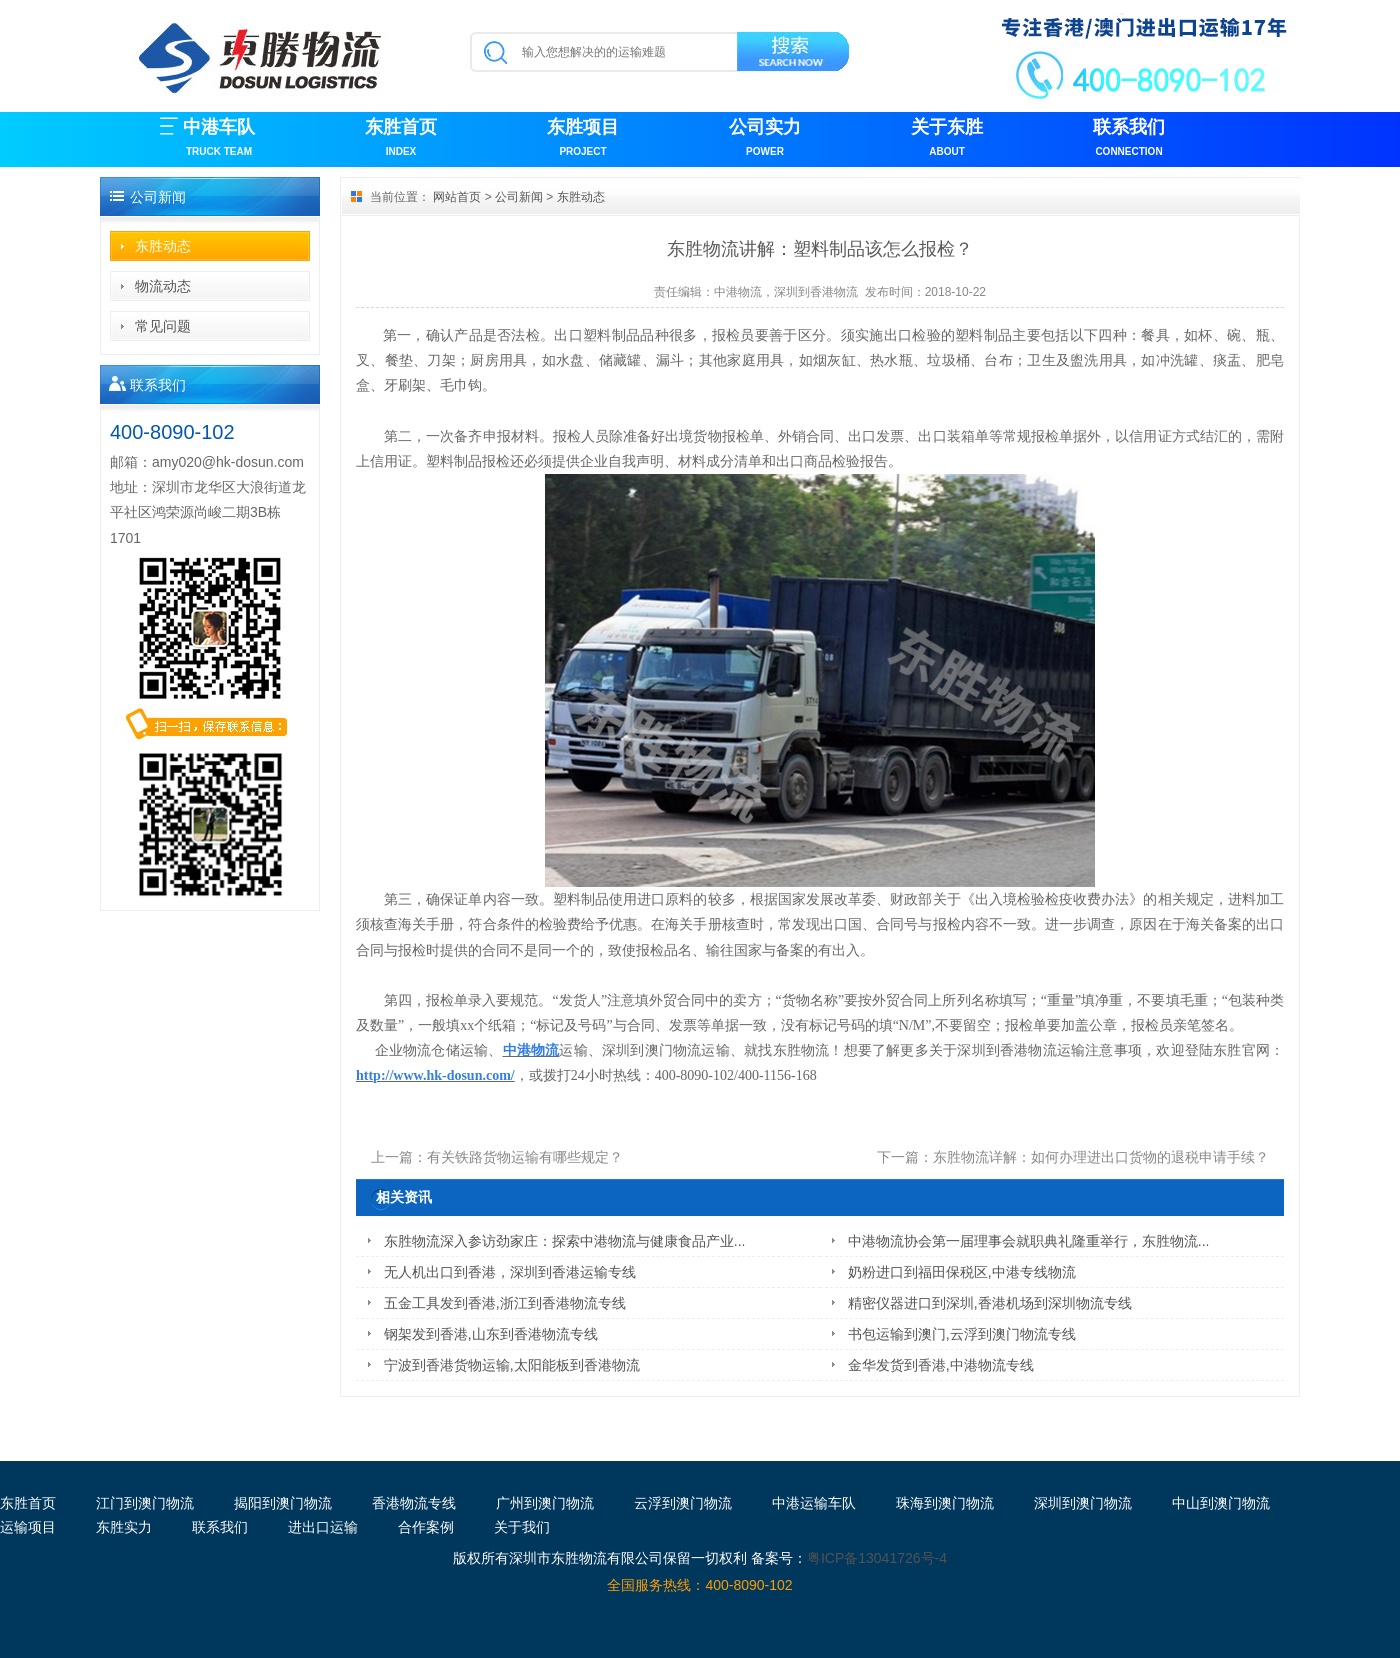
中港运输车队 (814, 1503)
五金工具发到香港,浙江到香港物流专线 (505, 1303)
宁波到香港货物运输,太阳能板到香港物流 (512, 1365)
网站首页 (457, 197)
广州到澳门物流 (545, 1503)
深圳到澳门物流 (1083, 1503)
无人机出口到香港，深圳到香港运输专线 (510, 1272)
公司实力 (765, 139)
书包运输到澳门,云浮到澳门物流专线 (962, 1334)
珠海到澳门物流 (945, 1503)
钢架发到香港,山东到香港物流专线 (491, 1334)
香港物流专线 (414, 1503)
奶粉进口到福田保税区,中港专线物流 (962, 1272)
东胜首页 (401, 139)
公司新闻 (519, 197)
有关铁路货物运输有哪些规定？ (525, 1157)
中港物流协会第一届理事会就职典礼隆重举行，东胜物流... (1029, 1241)
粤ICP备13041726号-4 (877, 1558)
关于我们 (522, 1527)
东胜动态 (163, 246)
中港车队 (219, 139)
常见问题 (163, 326)
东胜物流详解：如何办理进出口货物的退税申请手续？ (1101, 1157)
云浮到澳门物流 (683, 1503)
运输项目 (28, 1527)
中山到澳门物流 (1221, 1503)
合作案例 (426, 1527)
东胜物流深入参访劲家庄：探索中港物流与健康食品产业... (565, 1241)
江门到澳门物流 (145, 1503)
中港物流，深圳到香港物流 (786, 292)
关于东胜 (947, 139)
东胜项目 (583, 139)
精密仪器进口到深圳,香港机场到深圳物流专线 (990, 1303)
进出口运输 (323, 1527)
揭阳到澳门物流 (283, 1503)
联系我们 (1129, 139)
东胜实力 (124, 1527)
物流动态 (163, 286)
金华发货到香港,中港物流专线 (941, 1365)
